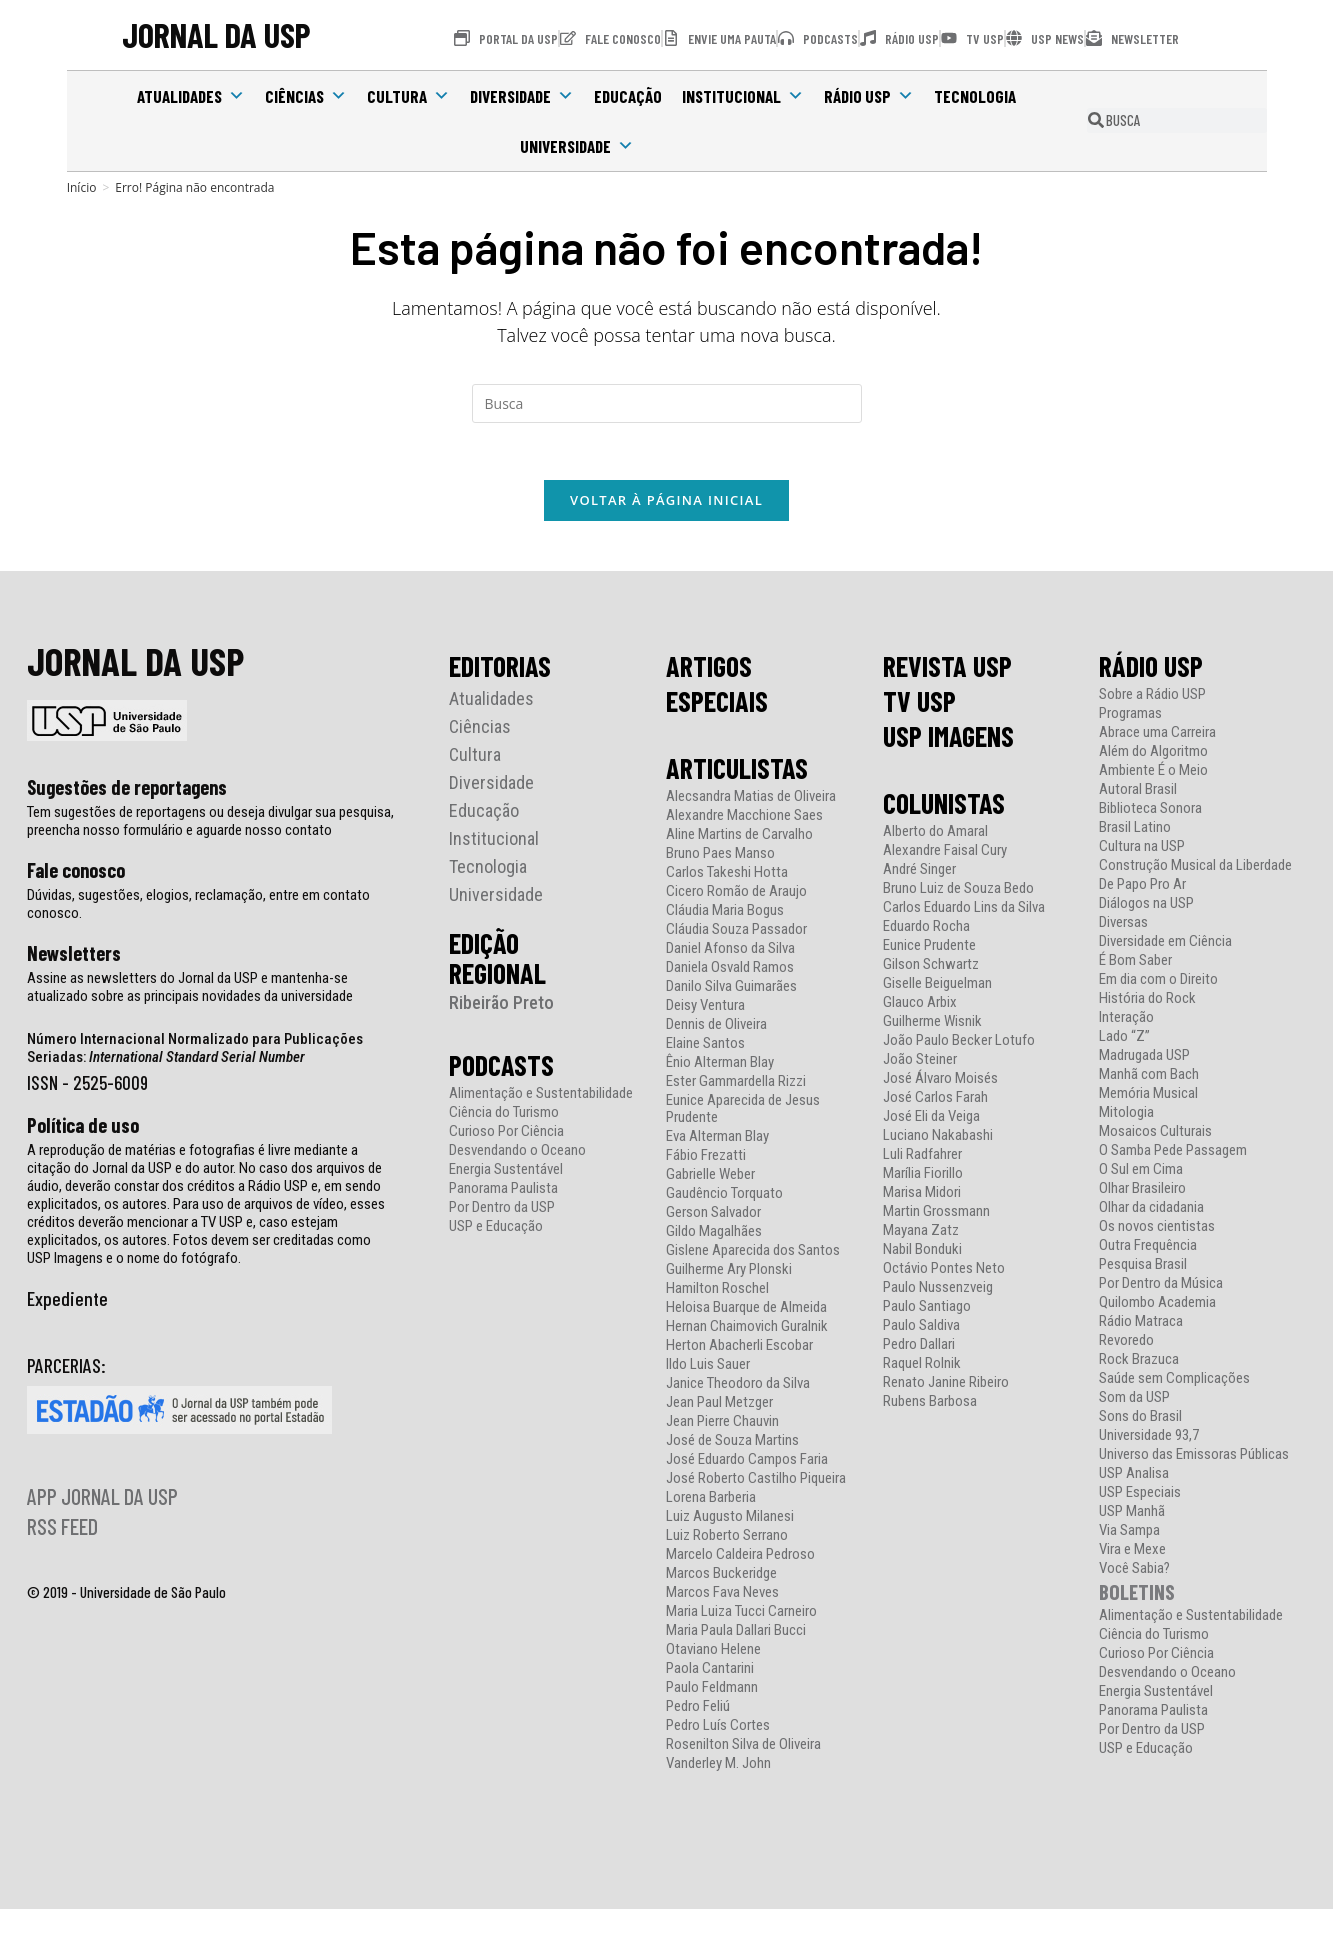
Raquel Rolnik (922, 1366)
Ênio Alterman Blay (720, 1065)
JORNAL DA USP (217, 35)
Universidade (577, 146)
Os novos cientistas (1157, 1229)
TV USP (919, 704)
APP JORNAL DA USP (102, 1499)
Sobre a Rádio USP (1152, 697)
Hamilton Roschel (717, 1291)
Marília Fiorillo (923, 1176)
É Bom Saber (1135, 963)
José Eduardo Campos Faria (747, 1462)
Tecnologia (975, 96)
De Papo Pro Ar (1142, 887)
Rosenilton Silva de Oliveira (743, 1747)
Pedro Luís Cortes (718, 1728)
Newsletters (74, 956)
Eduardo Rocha (926, 929)
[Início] (82, 187)
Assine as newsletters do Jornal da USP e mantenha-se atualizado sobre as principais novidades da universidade (190, 990)
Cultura (408, 96)
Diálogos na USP (1146, 906)
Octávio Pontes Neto (944, 1271)
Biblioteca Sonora (1150, 811)
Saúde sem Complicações (1174, 1381)
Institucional (743, 96)
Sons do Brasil (1140, 1419)
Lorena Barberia (711, 1500)
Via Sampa (1129, 1533)
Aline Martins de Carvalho (739, 837)
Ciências (306, 96)
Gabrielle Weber (710, 1177)
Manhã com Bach (1149, 1077)
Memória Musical (1148, 1096)
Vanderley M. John (718, 1766)
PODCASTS (501, 1068)
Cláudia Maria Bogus (725, 913)
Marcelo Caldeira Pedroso (740, 1557)
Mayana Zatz (921, 1233)
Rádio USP (869, 96)
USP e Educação (496, 1229)
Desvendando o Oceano (517, 1153)
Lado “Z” (1124, 1039)
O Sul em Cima (1141, 1172)
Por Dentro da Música (1161, 1286)
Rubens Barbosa (930, 1404)
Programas (1130, 716)
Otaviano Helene (713, 1652)
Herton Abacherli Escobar (739, 1348)
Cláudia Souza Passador (736, 932)
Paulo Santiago (927, 1309)
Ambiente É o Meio (1153, 773)
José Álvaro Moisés (940, 1081)
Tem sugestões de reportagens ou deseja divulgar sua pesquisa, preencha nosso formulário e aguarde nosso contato (210, 824)
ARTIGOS (709, 669)
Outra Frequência (1148, 1248)
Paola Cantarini (710, 1671)
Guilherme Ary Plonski (729, 1272)
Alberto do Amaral (935, 834)
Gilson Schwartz (931, 967)
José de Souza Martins (732, 1443)
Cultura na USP (1142, 849)
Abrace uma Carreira (1157, 735)
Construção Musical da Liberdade (1195, 868)
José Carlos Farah (935, 1100)
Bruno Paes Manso (720, 856)
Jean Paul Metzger (719, 1405)
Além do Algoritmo (1153, 754)
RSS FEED (62, 1529)
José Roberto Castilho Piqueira (756, 1481)
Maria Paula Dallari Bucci (736, 1633)
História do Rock (1147, 1001)
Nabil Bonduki (922, 1252)
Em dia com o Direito (1158, 982)
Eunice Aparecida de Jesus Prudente (743, 1112)
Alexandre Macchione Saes (744, 818)
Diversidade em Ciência (1165, 944)
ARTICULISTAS (737, 771)
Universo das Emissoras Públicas (1194, 1457)
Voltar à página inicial (666, 503)
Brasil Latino (1135, 830)
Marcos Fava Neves (722, 1595)
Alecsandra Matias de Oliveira (751, 799)
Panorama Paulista (503, 1191)
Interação (1126, 1020)
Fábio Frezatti (706, 1158)
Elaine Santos (705, 1046)
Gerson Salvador (713, 1215)
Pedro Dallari (919, 1347)
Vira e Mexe (1132, 1552)
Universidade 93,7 (1149, 1438)
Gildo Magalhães (714, 1234)
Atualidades (191, 96)
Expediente (67, 1301)
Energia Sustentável (506, 1172)
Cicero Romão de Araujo (736, 894)
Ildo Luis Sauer (708, 1367)
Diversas (1123, 925)
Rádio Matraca (1141, 1324)
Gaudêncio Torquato (724, 1196)
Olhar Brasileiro (1142, 1191)
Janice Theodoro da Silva (738, 1386)
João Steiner (920, 1062)
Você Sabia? (1134, 1571)
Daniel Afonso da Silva (730, 951)
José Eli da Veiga (931, 1119)
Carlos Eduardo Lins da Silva (964, 910)
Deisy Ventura (705, 1008)
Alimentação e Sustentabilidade (541, 1096)
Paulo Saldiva (921, 1328)
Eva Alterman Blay (717, 1139)
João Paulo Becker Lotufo (959, 1043)
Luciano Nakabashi (938, 1138)
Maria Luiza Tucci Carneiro (741, 1614)
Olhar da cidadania (1151, 1210)
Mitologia (1126, 1115)
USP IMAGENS (948, 739)
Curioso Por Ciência (506, 1134)
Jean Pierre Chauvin (722, 1424)
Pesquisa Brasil (1143, 1267)
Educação (628, 96)
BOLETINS (1137, 1594)
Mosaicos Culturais (1155, 1134)
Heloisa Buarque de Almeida (746, 1310)
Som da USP (1134, 1400)
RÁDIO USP (1151, 669)
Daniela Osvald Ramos (730, 970)
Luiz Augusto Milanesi (730, 1519)
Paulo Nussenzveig (938, 1290)
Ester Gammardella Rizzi (736, 1084)
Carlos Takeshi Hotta (727, 875)
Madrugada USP (1144, 1058)
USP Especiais (1140, 1495)
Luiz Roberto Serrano (727, 1538)
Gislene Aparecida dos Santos (753, 1253)
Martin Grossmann (936, 1214)
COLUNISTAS (944, 806)
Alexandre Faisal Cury (945, 853)
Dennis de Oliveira (716, 1027)
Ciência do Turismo (504, 1115)
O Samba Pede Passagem (1173, 1153)
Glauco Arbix (920, 1005)
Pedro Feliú (698, 1709)
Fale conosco (76, 873)
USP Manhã (1132, 1514)
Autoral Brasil (1138, 792)
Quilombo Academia (1157, 1305)
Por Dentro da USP (502, 1210)
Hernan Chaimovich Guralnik (747, 1329)
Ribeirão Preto (501, 1005)
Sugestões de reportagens (127, 790)
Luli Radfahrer (922, 1157)
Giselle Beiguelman (937, 986)
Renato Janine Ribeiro (946, 1385)
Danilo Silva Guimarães (731, 989)
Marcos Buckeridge (721, 1576)
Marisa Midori (922, 1195)
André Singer (919, 872)
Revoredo (1126, 1343)
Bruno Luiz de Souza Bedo (958, 891)
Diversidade (522, 96)
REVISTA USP (947, 669)
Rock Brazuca (1139, 1362)
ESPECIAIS (717, 704)
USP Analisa (1134, 1476)
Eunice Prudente (929, 948)
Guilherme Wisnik (932, 1024)
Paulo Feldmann (712, 1690)
